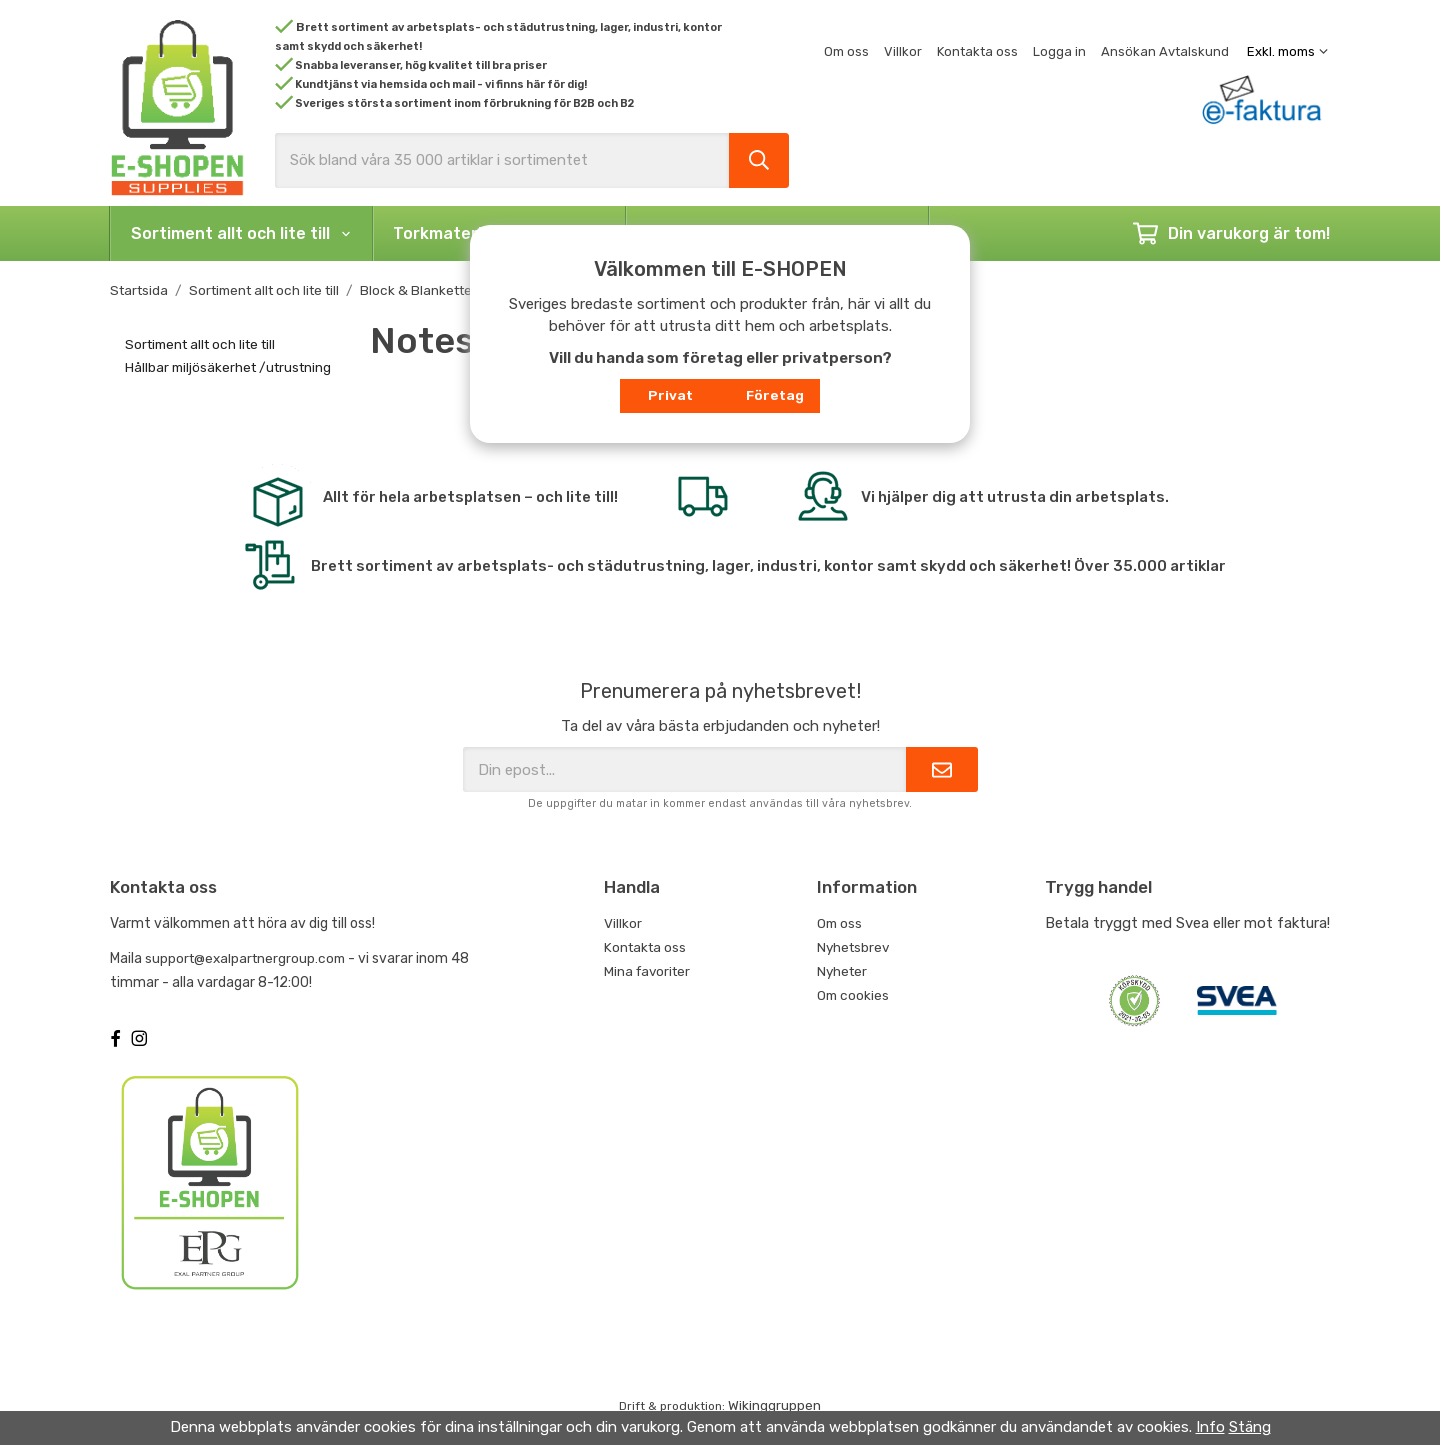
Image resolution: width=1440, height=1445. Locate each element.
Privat (670, 395)
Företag (775, 395)
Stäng (1250, 1427)
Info (1210, 1427)
